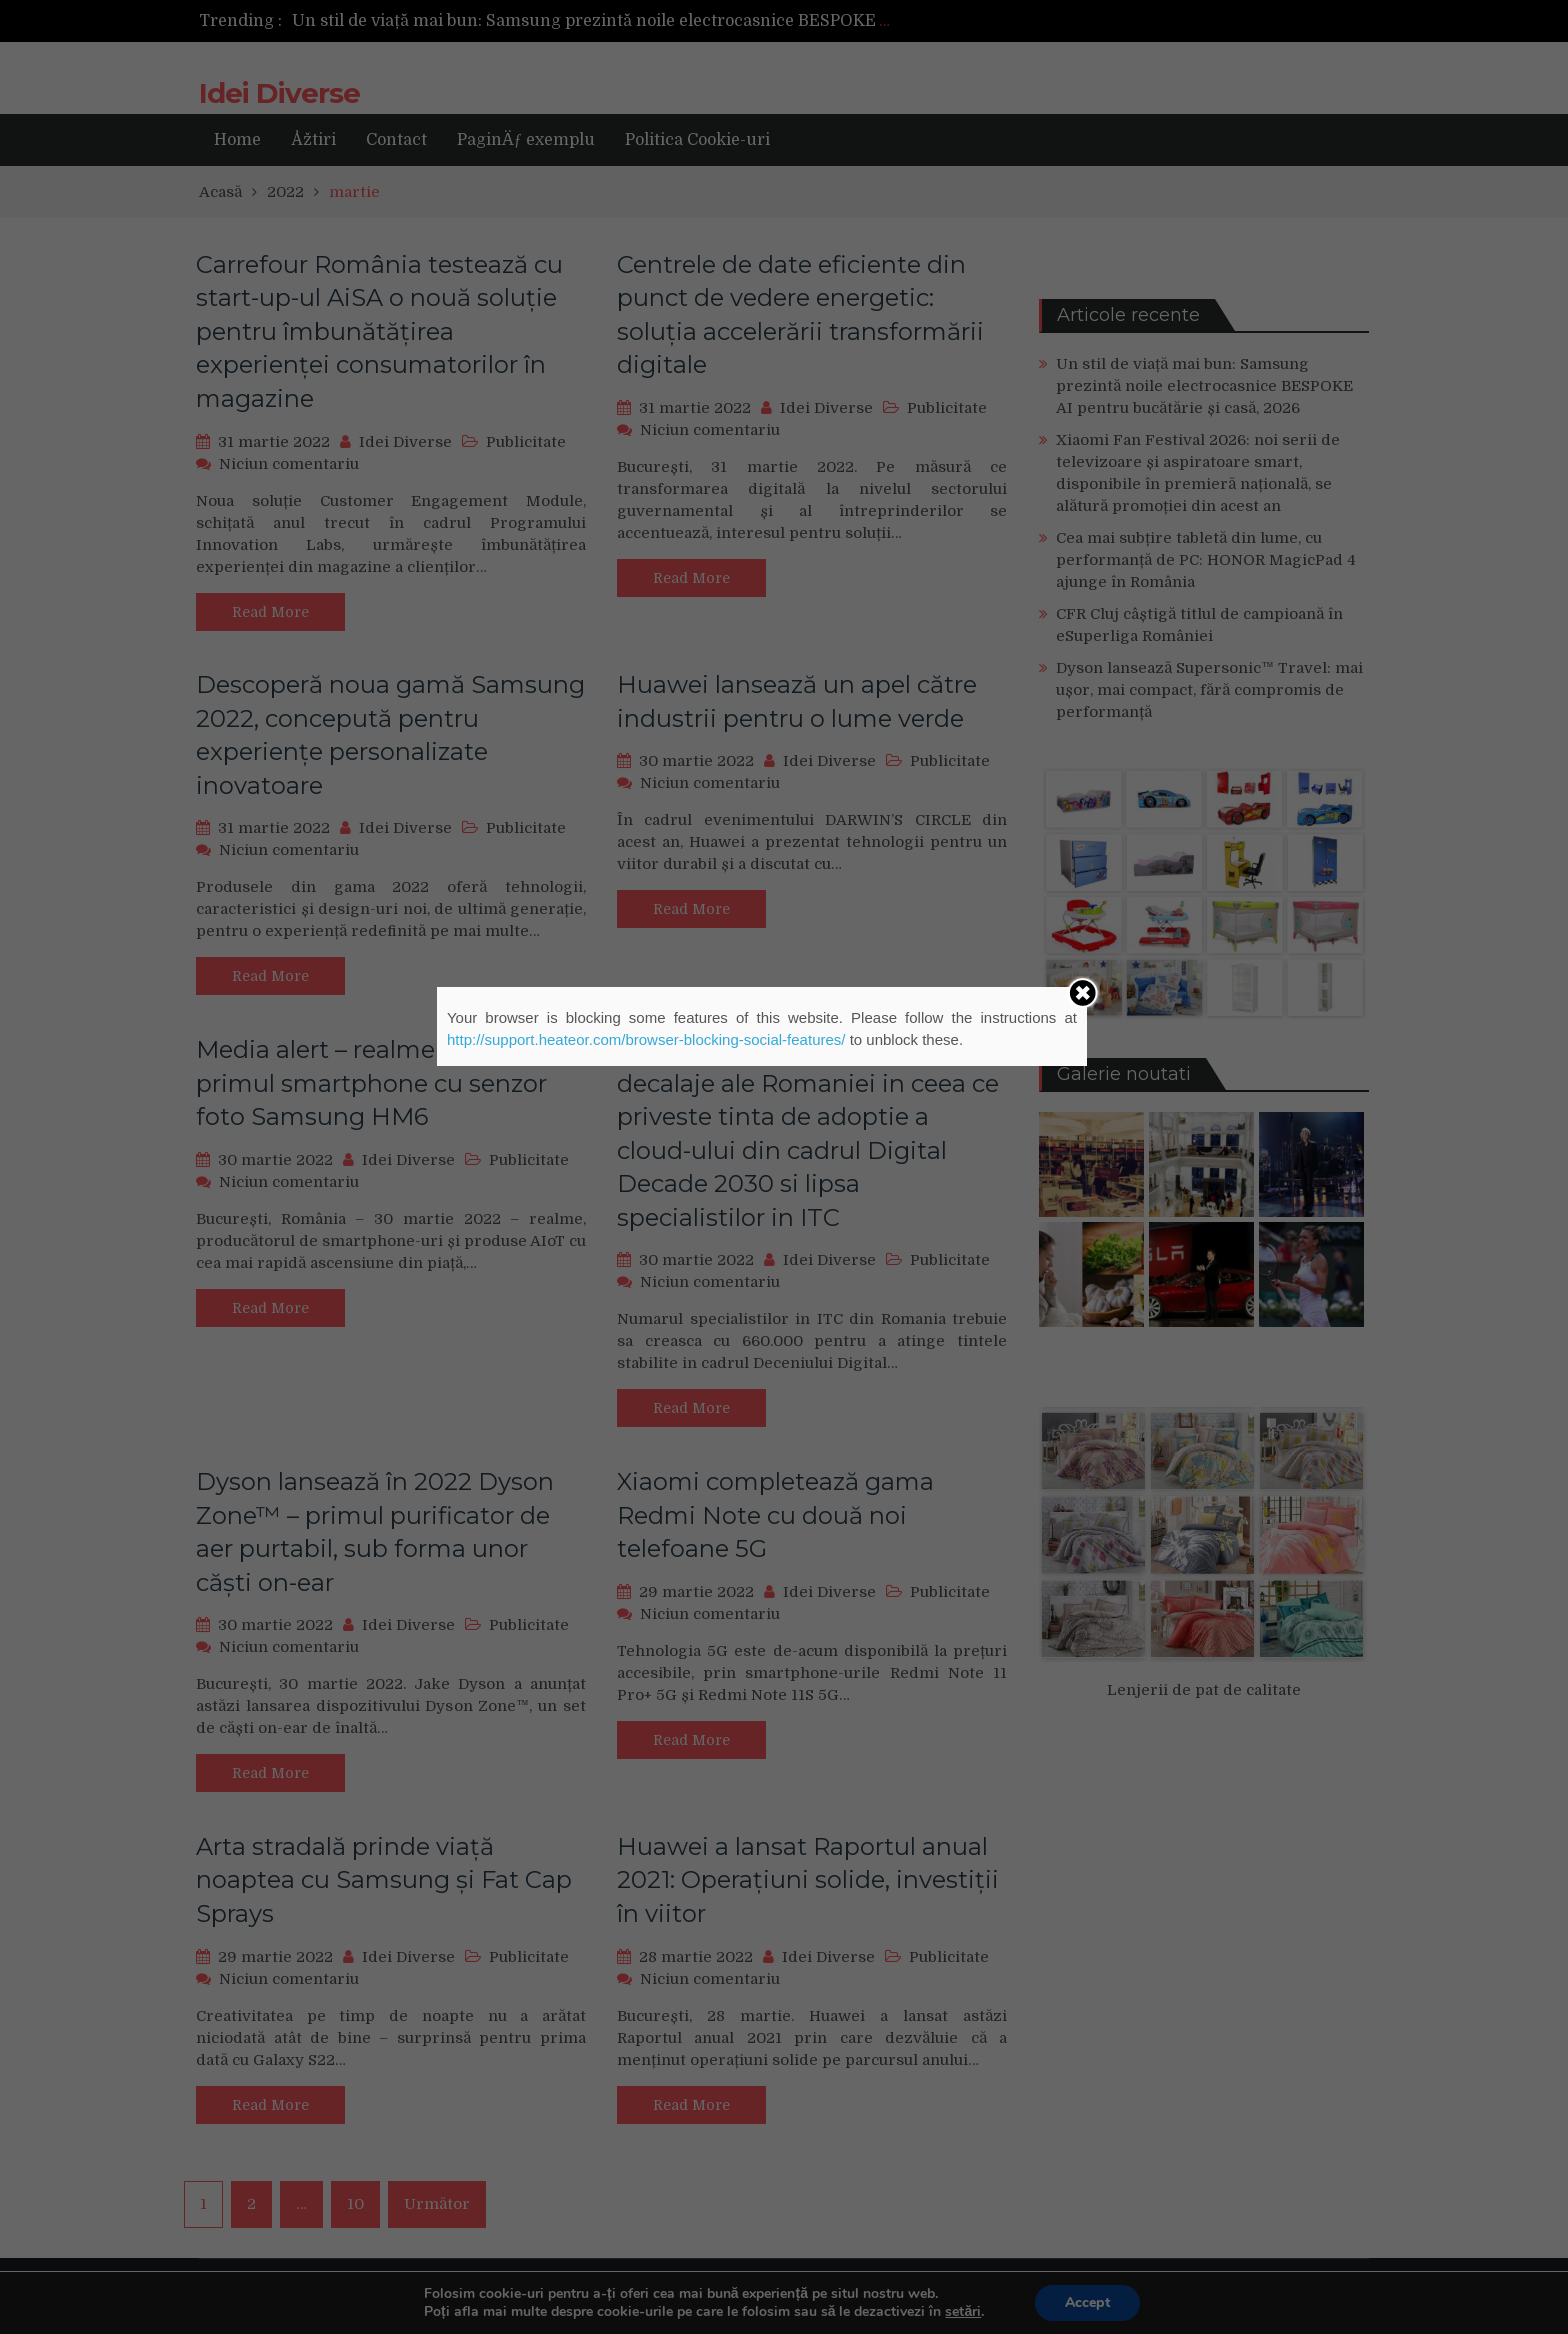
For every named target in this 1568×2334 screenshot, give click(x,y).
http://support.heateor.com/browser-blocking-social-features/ (646, 1039)
